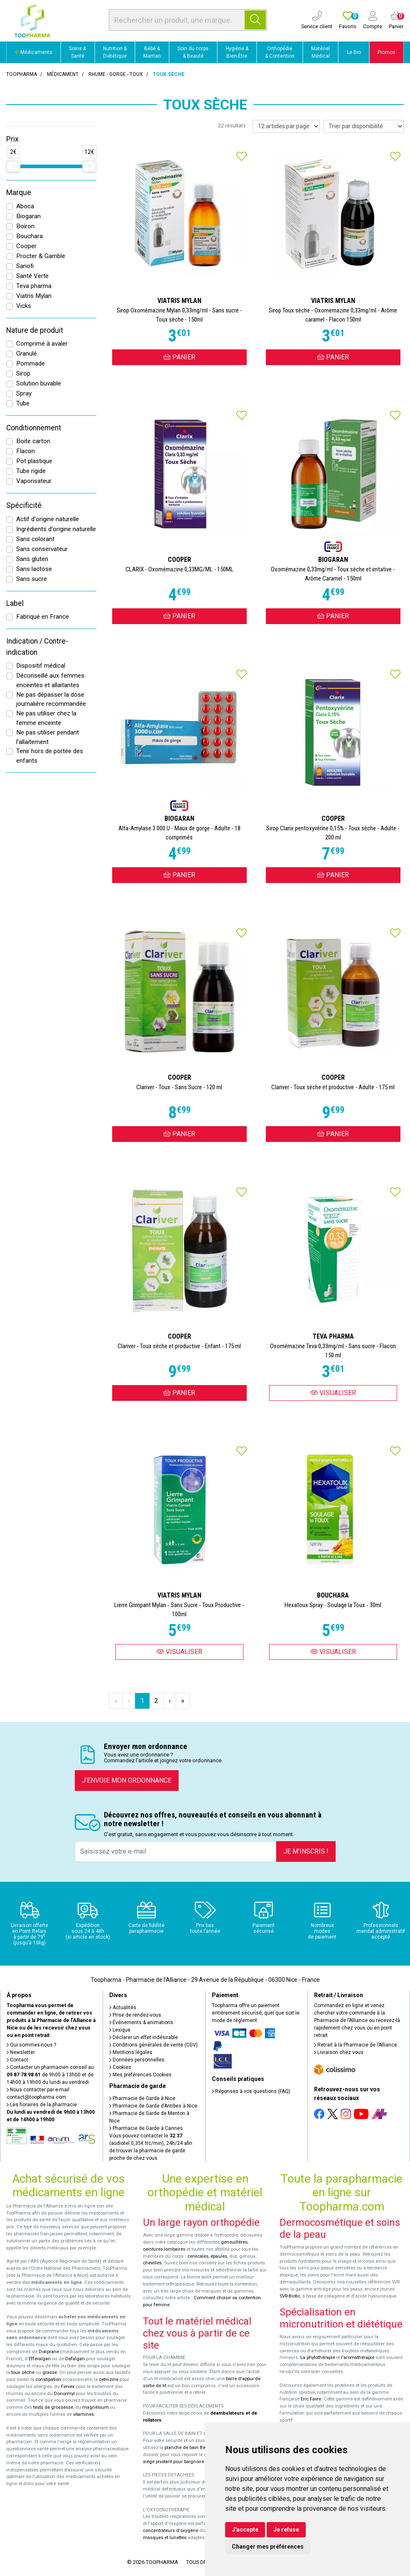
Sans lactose (34, 569)
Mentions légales (130, 2052)
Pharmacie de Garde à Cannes (146, 2128)
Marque (18, 192)
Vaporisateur (34, 481)
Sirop (23, 373)
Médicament (63, 74)
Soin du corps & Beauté (193, 52)
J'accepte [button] (245, 2529)
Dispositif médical (40, 665)
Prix (12, 139)
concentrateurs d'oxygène (170, 2530)
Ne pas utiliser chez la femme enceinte (46, 718)
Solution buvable (38, 383)
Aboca (25, 206)
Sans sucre (31, 579)
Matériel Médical (320, 52)
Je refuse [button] (286, 2529)
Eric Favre (311, 2399)
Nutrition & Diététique (115, 52)
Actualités (122, 2007)
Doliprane (49, 2351)
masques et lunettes (165, 2537)
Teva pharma (34, 286)
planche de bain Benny (188, 2447)
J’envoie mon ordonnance (127, 1780)
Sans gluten (32, 559)
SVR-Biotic (290, 2296)
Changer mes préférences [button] (268, 2546)
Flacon (25, 451)
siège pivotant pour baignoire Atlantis (182, 2461)
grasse (49, 2372)
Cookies (120, 2067)
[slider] (13, 166)
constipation (48, 2379)
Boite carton (33, 441)
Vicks (23, 306)
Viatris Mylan (34, 296)
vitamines (83, 2414)
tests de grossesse (53, 2407)
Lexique (119, 2030)
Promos (386, 52)
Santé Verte (32, 276)
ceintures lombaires (164, 2249)
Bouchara (29, 236)
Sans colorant (35, 539)
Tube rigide (31, 471)
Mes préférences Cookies (140, 2075)
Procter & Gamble (40, 256)
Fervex (68, 2386)
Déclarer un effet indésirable (143, 2037)
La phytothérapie (317, 2357)
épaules (219, 2256)
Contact (17, 2060)
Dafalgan (75, 2358)
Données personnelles (136, 2060)
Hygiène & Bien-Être (237, 52)
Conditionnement (33, 428)
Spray (24, 393)
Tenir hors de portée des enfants (49, 755)
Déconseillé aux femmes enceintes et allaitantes (50, 680)
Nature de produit (34, 330)
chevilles (152, 2263)
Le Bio (354, 52)
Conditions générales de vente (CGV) (153, 2045)
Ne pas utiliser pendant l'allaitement (47, 737)
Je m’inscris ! (306, 1851)
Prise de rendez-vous (135, 2015)
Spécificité (24, 505)
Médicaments (33, 52)
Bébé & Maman (152, 52)
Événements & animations (141, 2022)
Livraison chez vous (338, 2052)
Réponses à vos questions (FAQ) (251, 2091)
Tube (22, 403)
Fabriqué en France (42, 616)
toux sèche (22, 2372)
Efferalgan (40, 2358)
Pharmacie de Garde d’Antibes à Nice (153, 2106)
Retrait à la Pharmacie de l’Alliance (355, 2045)
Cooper (26, 246)
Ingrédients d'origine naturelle (56, 529)
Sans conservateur (42, 549)
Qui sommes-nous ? (31, 2045)
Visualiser (333, 1393)
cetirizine (108, 2379)
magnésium (95, 2407)
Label (15, 603)
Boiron (25, 226)
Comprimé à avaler (42, 343)
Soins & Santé (77, 52)
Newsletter (21, 2052)
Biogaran (28, 216)
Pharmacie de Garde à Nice (142, 2098)
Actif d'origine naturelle (47, 519)
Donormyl (64, 2393)
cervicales (198, 2256)
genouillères (234, 2242)
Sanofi (25, 266)
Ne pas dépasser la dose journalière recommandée (51, 699)
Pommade (30, 363)
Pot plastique (34, 461)
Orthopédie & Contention (280, 52)
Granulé (26, 353)
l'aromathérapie (357, 2357)
